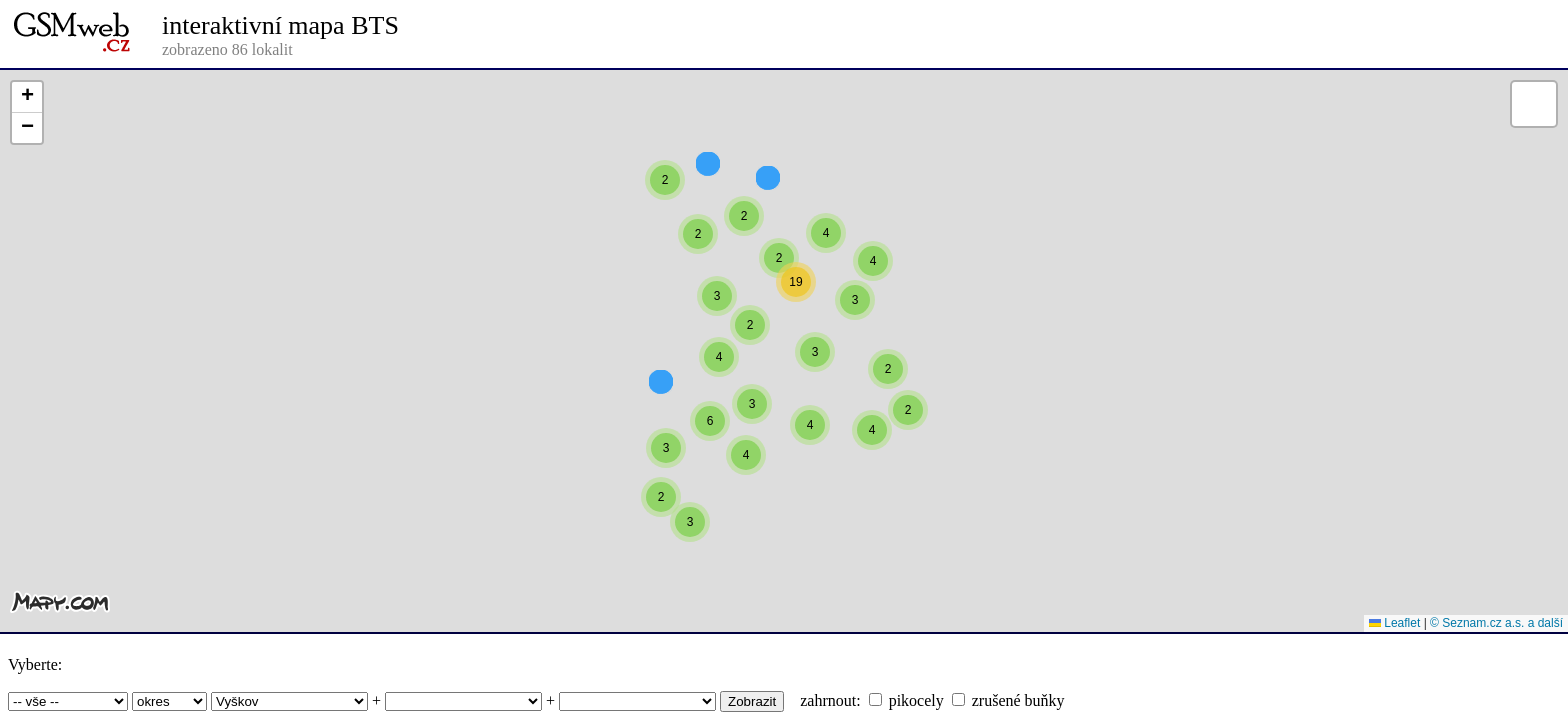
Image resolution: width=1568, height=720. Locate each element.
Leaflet (1394, 623)
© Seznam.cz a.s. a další (1496, 623)
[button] (873, 297)
